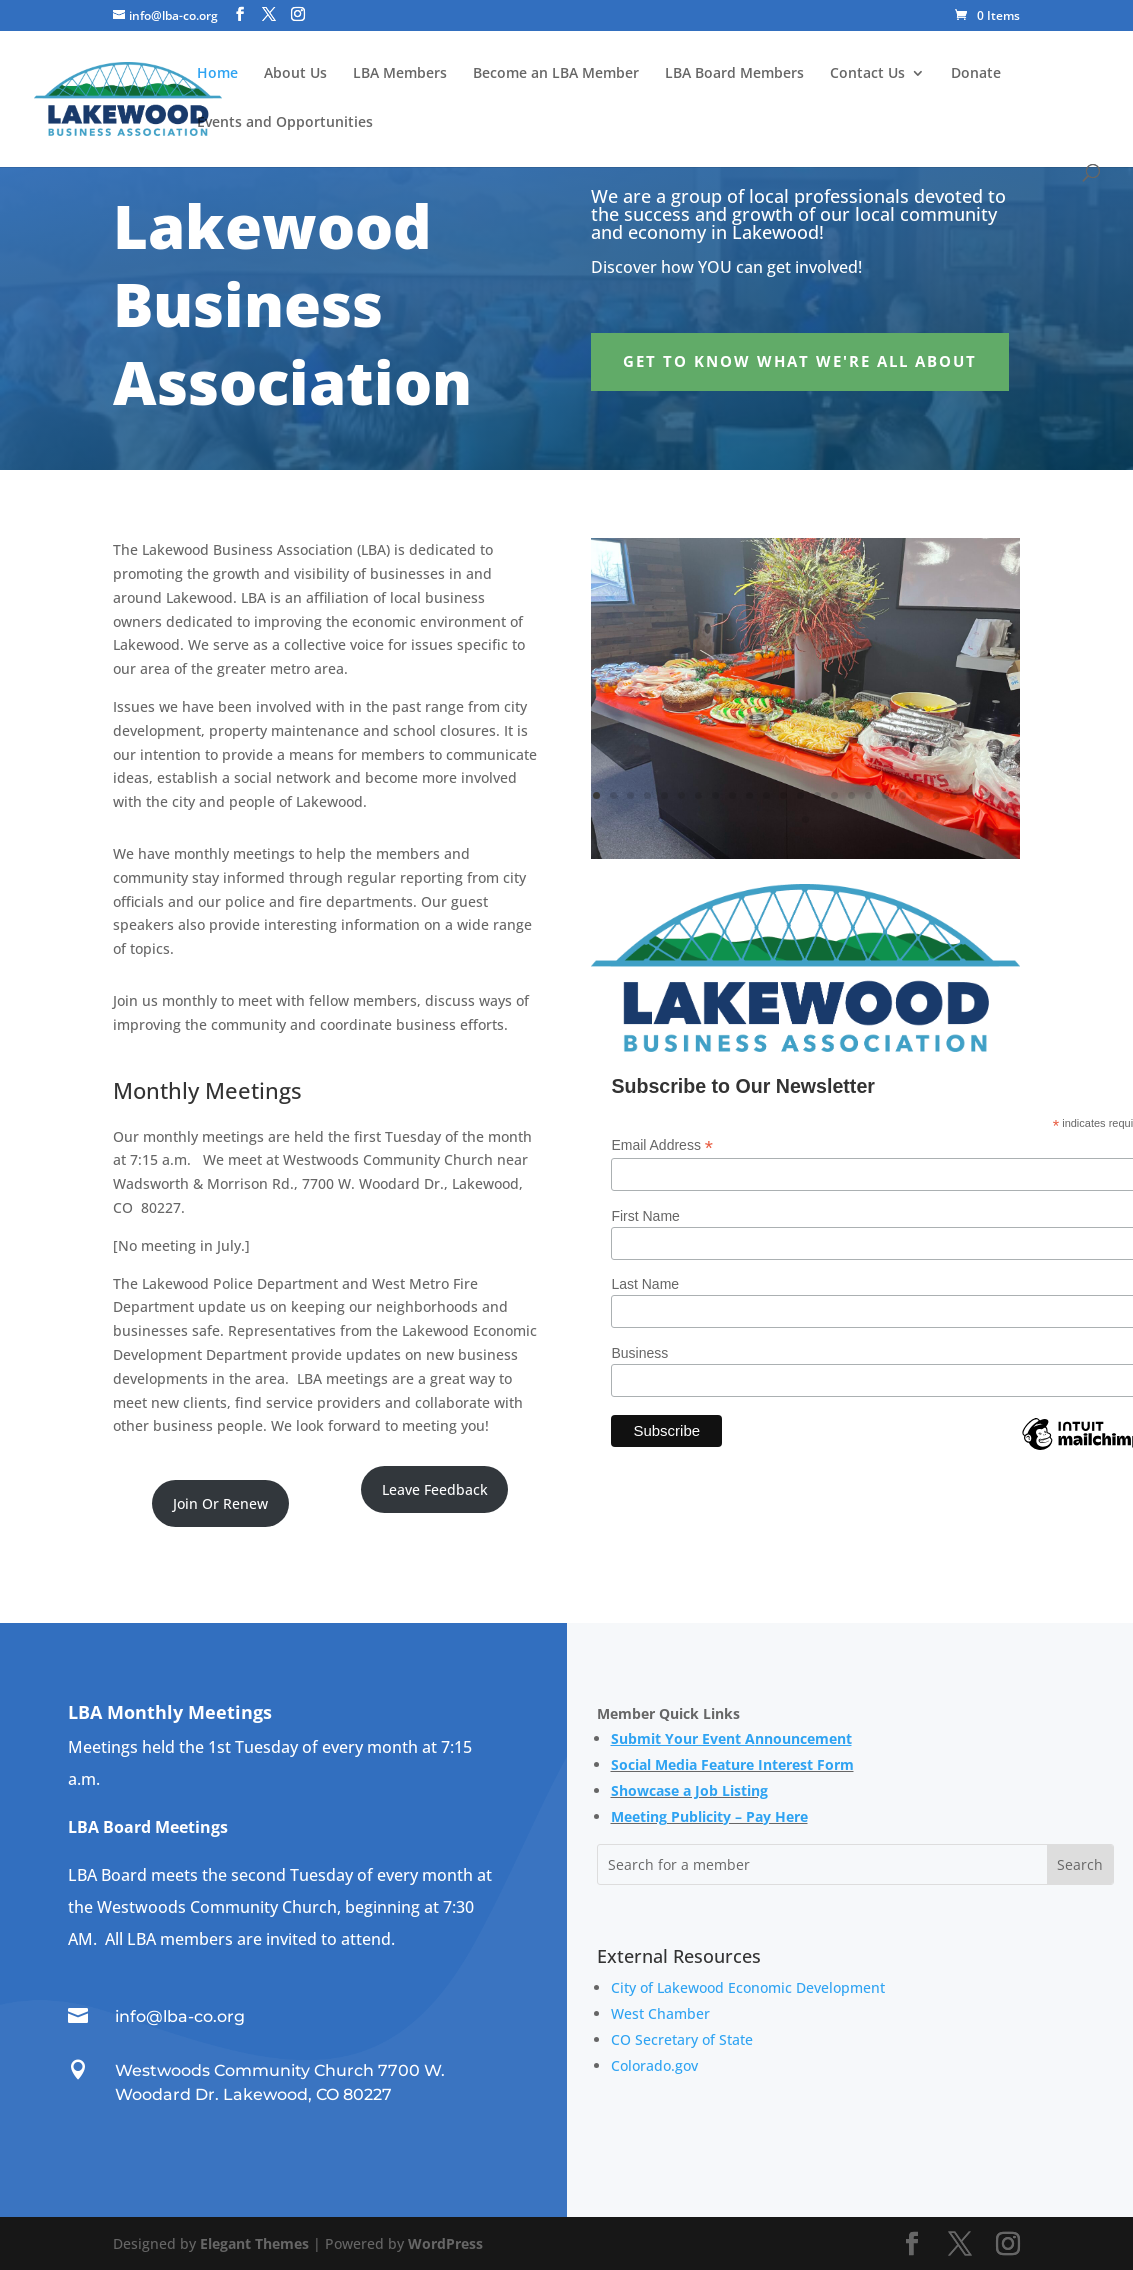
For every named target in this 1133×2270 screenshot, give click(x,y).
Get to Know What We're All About (800, 361)
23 (970, 795)
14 (817, 795)
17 (868, 795)
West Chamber (660, 2013)
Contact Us (867, 74)
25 (1004, 795)
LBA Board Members (734, 74)
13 (800, 795)
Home (217, 74)
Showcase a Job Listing (689, 1790)
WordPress (445, 2243)
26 (805, 819)
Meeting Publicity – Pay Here (709, 1816)
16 (851, 795)
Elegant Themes (254, 2243)
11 (766, 795)
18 (885, 795)
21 (936, 795)
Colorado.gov (654, 2065)
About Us (295, 74)
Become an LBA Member (556, 74)
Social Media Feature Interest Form (732, 1764)
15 (834, 795)
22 (953, 795)
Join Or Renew (220, 1503)
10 (749, 795)
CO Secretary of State (682, 2039)
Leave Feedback (435, 1489)
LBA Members (400, 74)
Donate (976, 74)
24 (987, 795)
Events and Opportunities (285, 123)
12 (783, 795)
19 (902, 795)
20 (919, 795)
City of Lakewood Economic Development (748, 1987)
